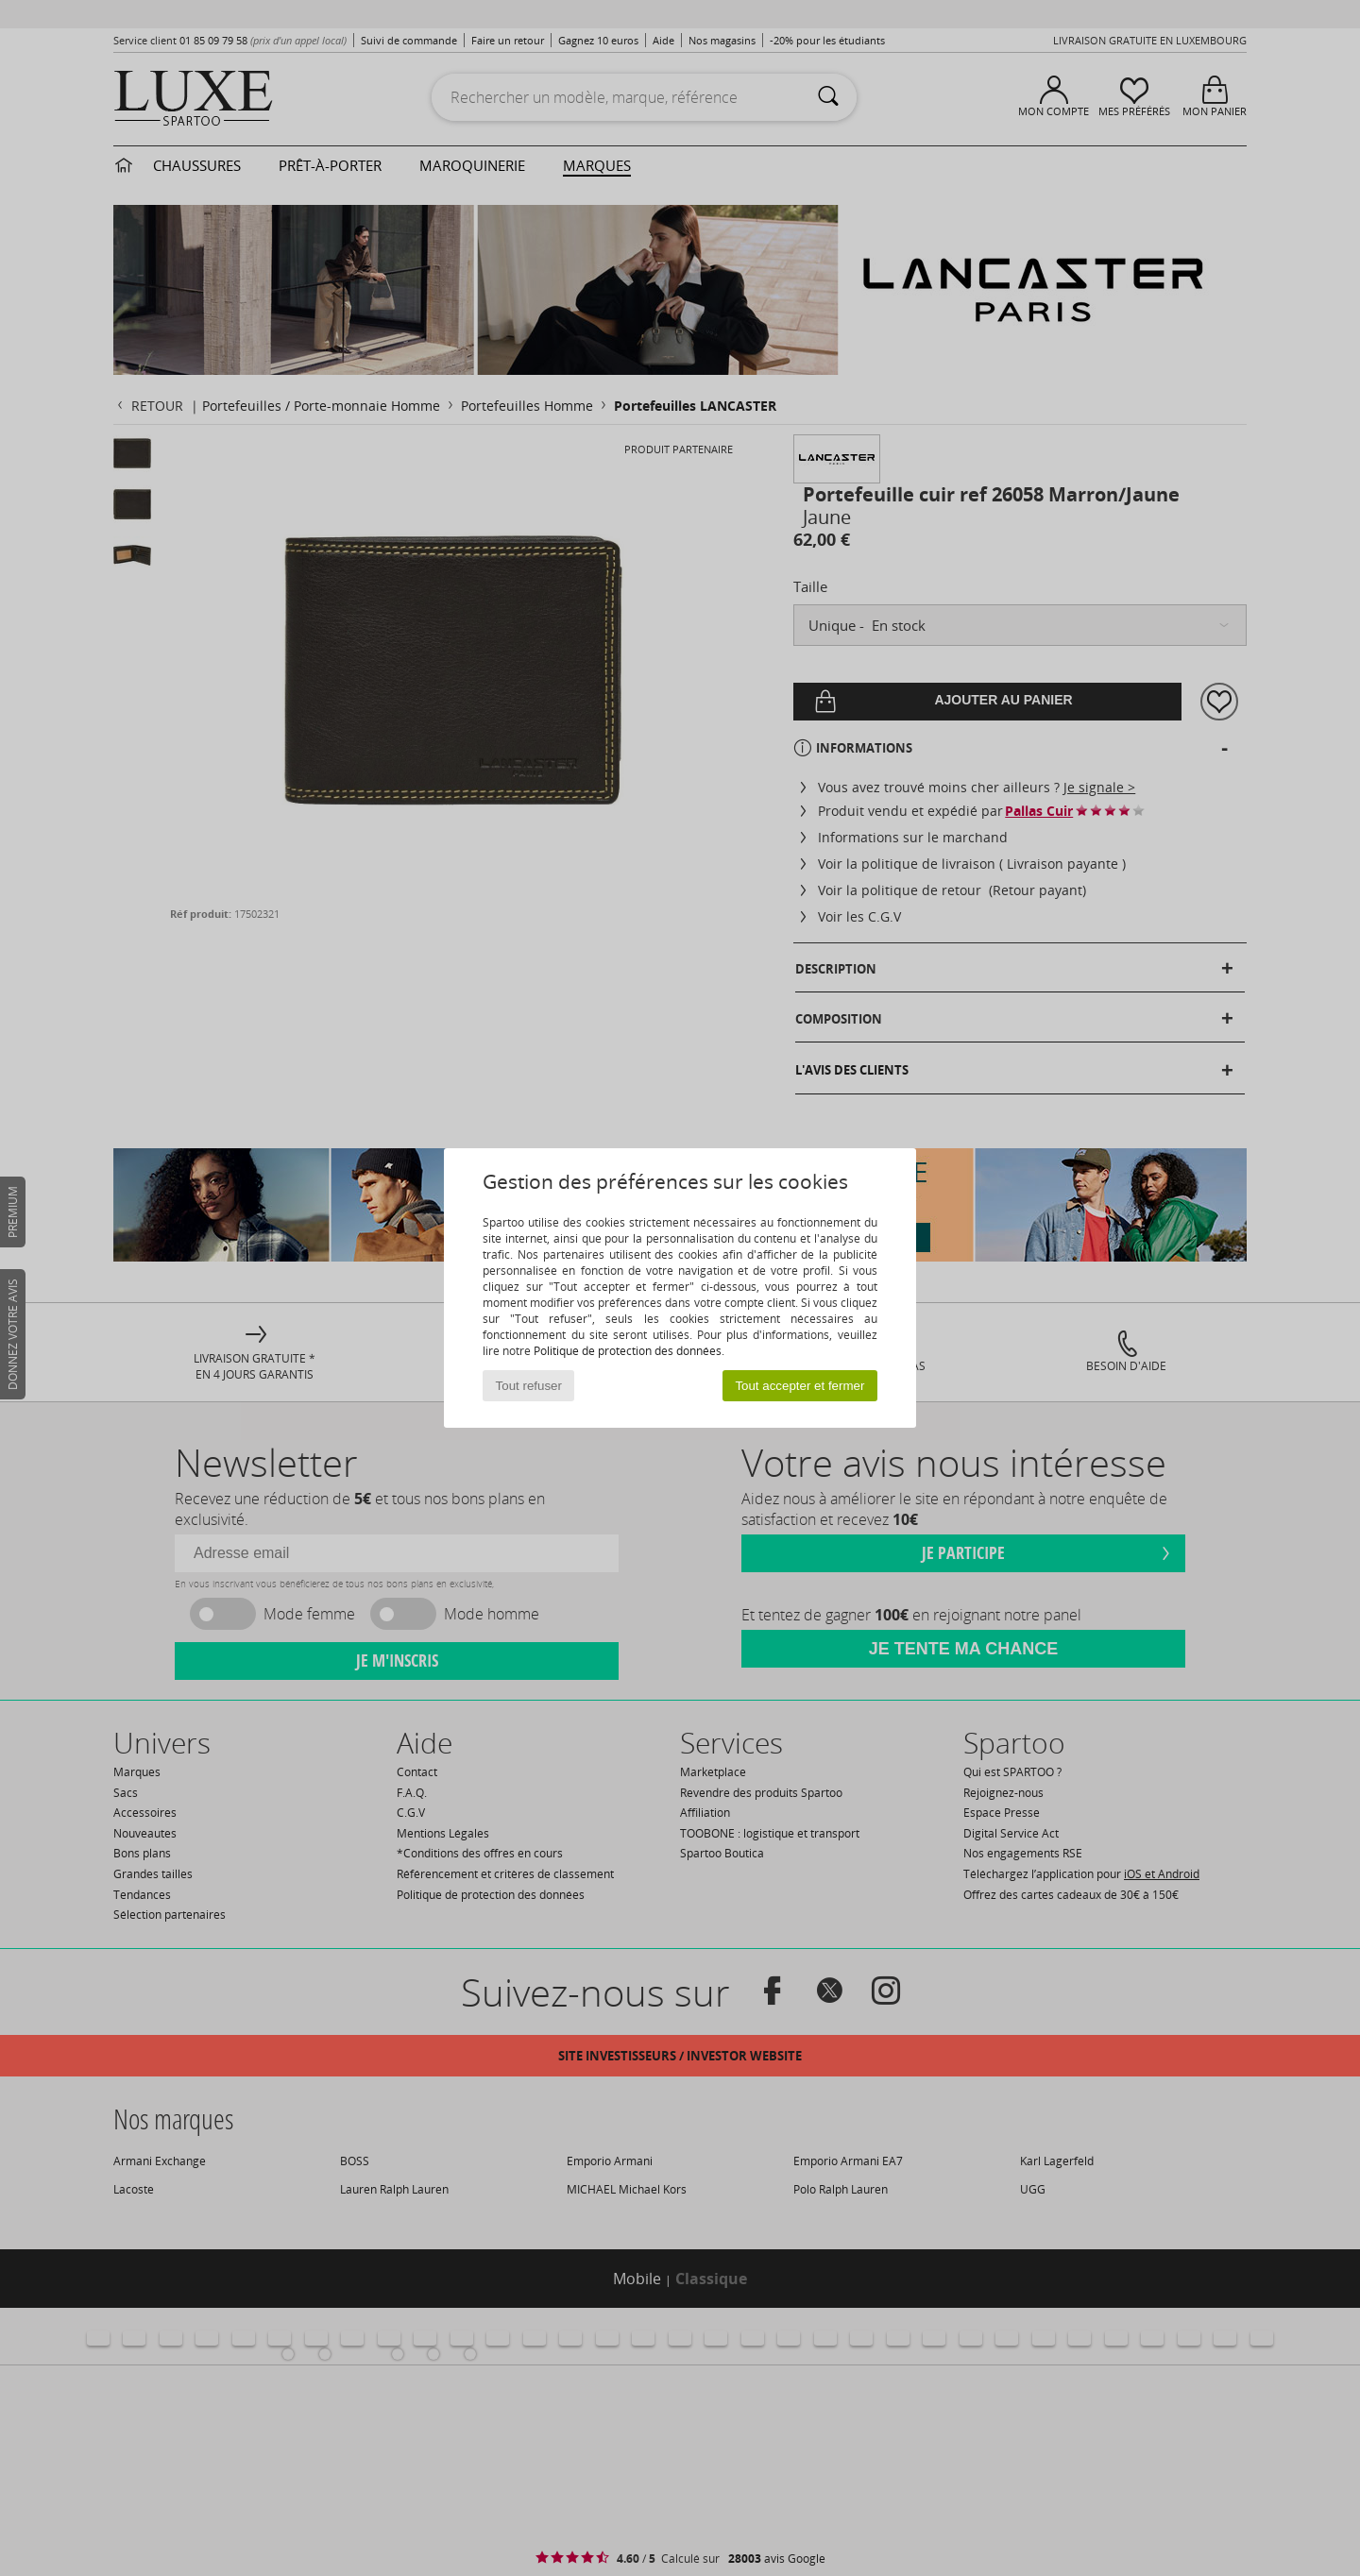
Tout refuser (529, 1386)
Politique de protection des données (628, 1351)
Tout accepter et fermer (799, 1386)
